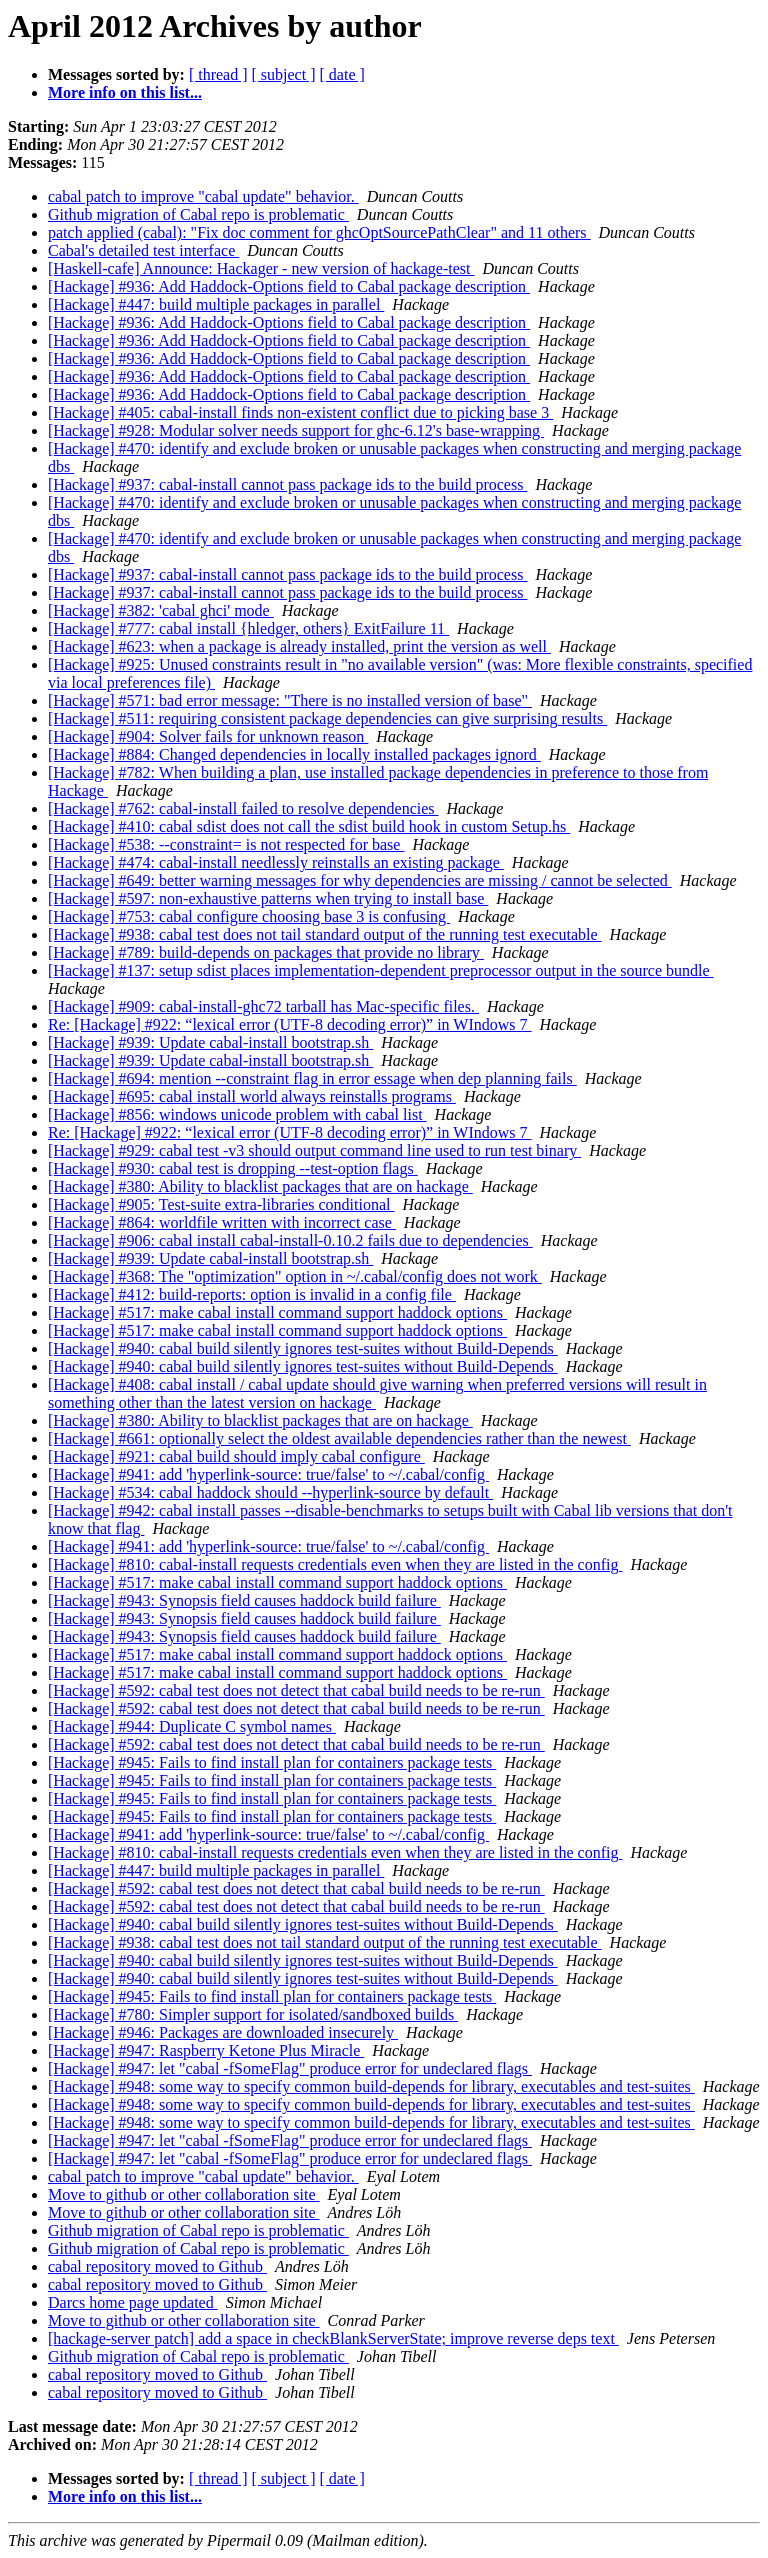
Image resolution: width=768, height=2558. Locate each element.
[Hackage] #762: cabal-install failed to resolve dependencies (243, 808)
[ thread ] (218, 74)
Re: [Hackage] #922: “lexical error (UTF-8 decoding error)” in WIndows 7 (290, 1024)
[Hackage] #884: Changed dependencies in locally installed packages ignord (294, 754)
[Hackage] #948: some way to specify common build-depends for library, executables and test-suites (371, 2086)
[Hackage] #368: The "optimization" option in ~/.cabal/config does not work (295, 1276)
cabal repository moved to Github (157, 2266)
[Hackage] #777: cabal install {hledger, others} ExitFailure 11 (248, 628)
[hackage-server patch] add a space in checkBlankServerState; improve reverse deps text (333, 2338)
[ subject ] (284, 74)
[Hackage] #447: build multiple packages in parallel (216, 304)
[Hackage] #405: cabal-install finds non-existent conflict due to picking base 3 (300, 412)
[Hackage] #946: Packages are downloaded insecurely (223, 2032)
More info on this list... (125, 92)
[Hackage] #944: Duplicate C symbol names (192, 1726)
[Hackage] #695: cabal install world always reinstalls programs (252, 1096)
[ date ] (342, 74)
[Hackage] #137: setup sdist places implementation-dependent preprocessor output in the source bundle (381, 970)
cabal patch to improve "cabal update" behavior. (203, 196)
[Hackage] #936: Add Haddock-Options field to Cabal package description (289, 286)
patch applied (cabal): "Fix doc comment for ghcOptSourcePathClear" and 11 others (319, 232)
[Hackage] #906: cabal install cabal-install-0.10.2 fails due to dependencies (290, 1240)
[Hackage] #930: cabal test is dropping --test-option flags (233, 1168)
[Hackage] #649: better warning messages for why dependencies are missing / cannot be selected (360, 880)
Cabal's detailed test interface (143, 250)
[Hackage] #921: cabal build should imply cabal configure (236, 1456)
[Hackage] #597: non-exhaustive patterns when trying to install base (268, 898)
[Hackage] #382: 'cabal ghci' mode (161, 610)
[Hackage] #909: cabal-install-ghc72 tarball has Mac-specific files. (263, 1006)
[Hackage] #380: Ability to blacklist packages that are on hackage (260, 1186)
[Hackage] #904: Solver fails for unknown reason (208, 736)
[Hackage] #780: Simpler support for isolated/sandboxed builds (253, 2014)
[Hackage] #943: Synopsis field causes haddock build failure (244, 1600)
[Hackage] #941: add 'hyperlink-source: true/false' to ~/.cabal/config (268, 1474)
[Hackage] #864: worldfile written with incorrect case (222, 1222)
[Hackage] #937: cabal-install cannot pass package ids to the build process (287, 484)
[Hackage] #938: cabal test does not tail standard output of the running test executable (325, 934)
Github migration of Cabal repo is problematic (198, 214)
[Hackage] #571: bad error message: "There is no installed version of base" (290, 700)
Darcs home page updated (133, 2302)
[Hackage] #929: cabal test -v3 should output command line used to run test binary (314, 1150)
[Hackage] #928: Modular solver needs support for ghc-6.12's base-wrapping (296, 430)
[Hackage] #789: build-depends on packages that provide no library (266, 952)
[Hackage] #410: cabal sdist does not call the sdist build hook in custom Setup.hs (309, 826)
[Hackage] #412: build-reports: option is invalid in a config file (252, 1294)
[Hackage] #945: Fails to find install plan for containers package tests (272, 1762)
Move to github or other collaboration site (184, 2194)
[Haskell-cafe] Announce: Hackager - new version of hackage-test (261, 268)
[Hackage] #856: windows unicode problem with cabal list (237, 1114)
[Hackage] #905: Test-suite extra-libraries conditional (221, 1204)
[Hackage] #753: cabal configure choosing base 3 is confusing (249, 916)
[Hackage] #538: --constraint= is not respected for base (226, 844)
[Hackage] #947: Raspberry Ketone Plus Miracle (206, 2050)
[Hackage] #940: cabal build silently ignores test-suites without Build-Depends (303, 1348)
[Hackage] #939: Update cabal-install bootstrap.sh (210, 1042)
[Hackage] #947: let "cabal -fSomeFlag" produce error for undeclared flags (290, 2068)
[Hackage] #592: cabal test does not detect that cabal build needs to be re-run (296, 1690)
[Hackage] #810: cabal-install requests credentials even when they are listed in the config (335, 1564)
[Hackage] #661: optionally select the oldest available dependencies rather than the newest (339, 1438)
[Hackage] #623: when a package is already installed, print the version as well (299, 646)
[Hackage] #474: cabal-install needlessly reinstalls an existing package (276, 862)
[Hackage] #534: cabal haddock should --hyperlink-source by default (270, 1492)
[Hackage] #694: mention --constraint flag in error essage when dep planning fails (312, 1078)
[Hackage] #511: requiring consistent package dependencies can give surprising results (327, 718)
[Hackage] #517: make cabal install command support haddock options (277, 1312)
